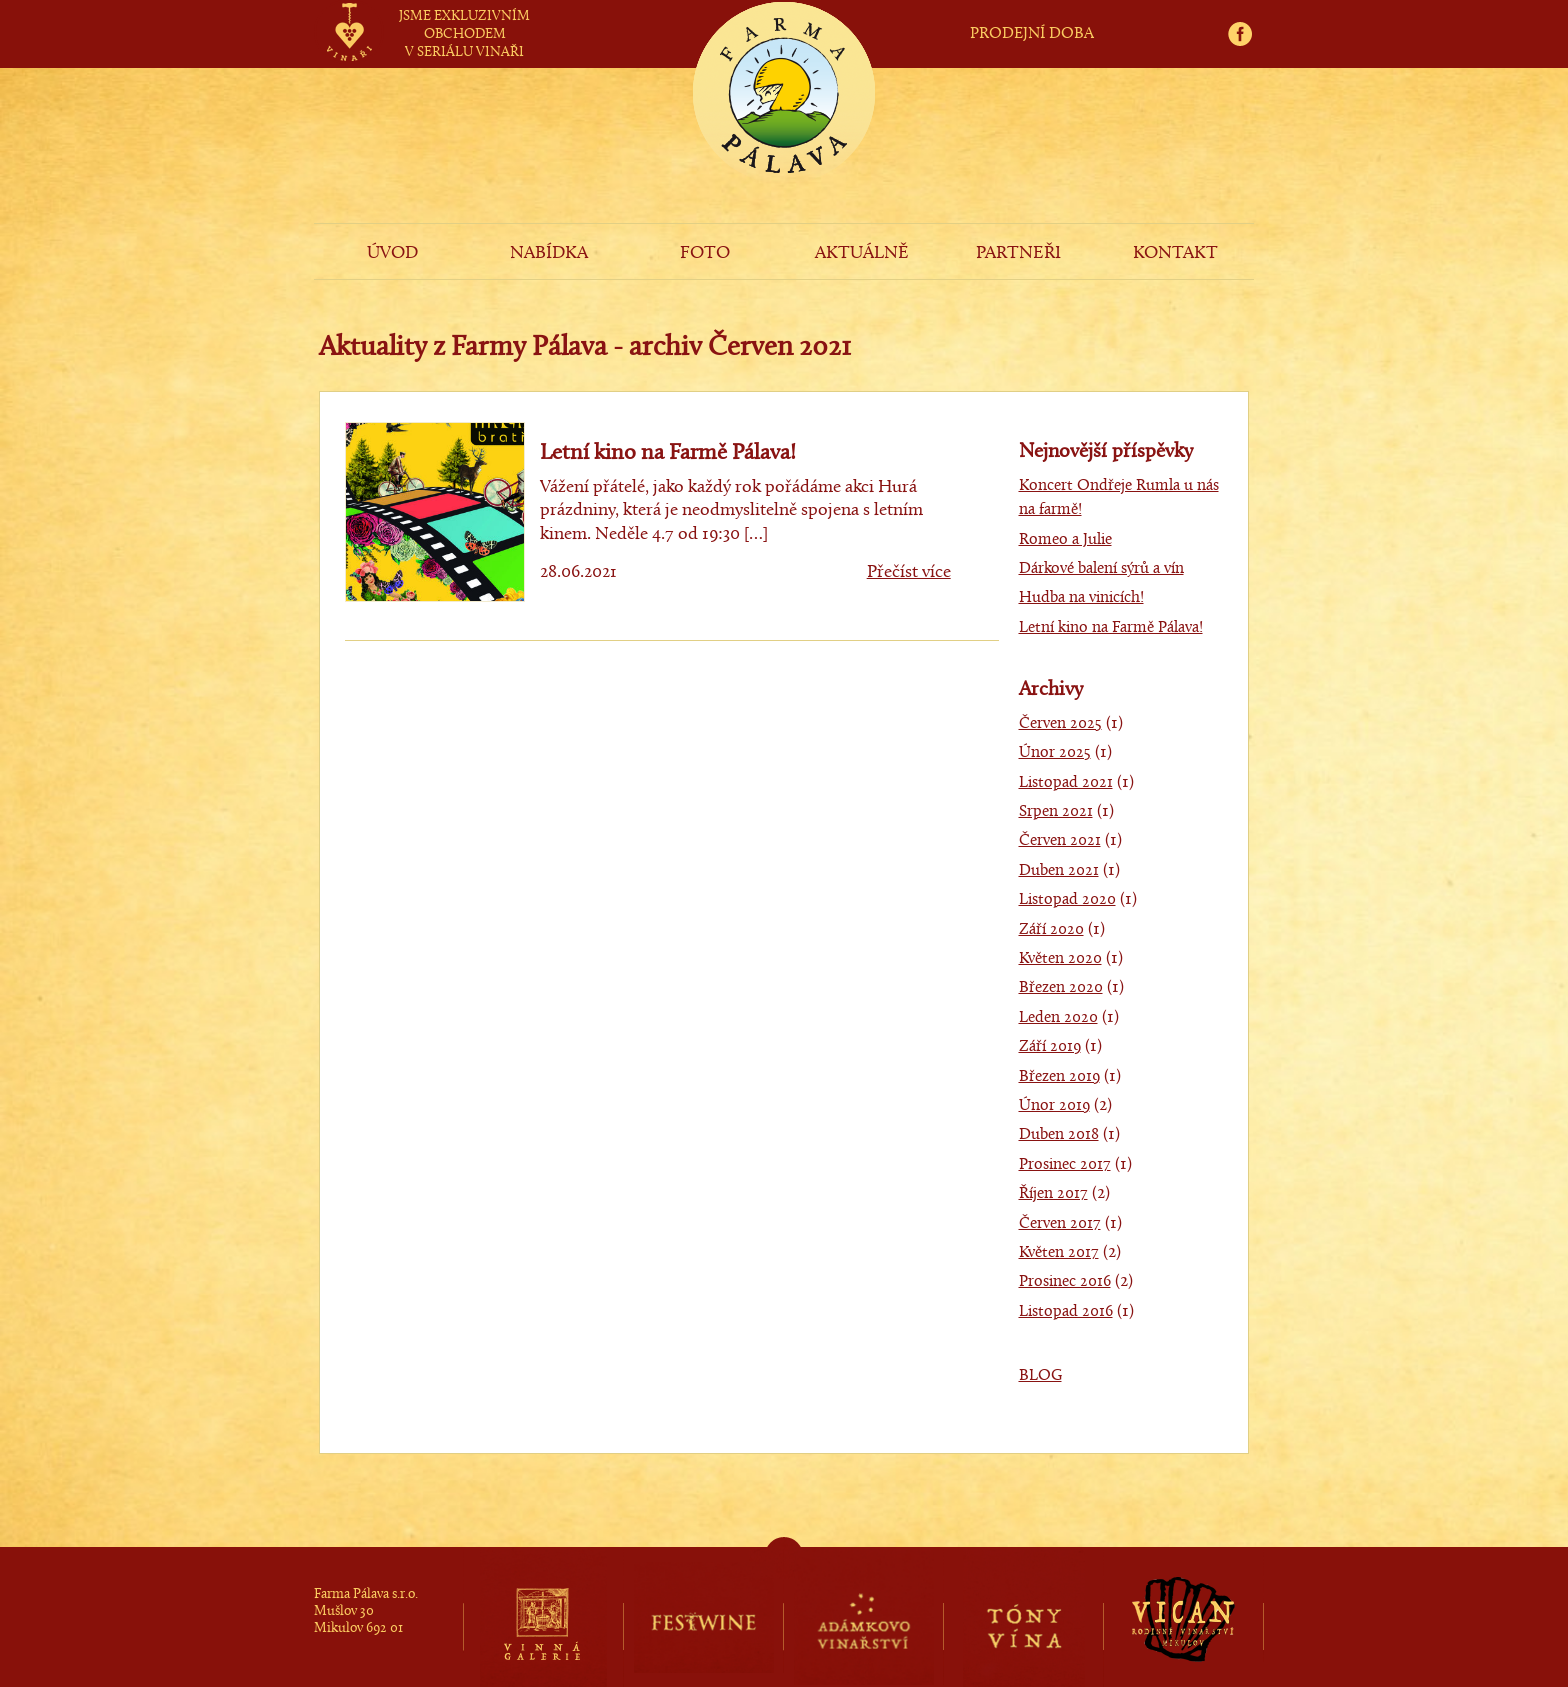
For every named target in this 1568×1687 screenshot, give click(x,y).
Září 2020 (1051, 930)
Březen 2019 (1059, 1077)
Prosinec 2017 (1065, 1165)
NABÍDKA (549, 253)
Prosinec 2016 (1065, 1282)
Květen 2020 (1060, 959)
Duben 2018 (1059, 1135)
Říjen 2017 (1053, 1194)
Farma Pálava (784, 126)
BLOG (1040, 1376)
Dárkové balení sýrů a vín (1101, 569)
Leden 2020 (1058, 1018)
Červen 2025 (1060, 724)
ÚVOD (392, 253)
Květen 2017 (1059, 1253)
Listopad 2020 (1067, 900)
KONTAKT (1175, 253)
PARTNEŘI (1018, 253)
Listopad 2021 (1066, 783)
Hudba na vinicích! (1081, 598)
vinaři (348, 13)
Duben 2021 (1059, 871)
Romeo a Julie (1065, 540)
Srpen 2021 (1056, 812)
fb (1246, 11)
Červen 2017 (1060, 1224)
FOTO (705, 253)
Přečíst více (909, 572)
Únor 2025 (1055, 753)
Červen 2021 (1060, 841)
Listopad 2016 (1066, 1312)
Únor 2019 (1054, 1106)
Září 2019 (1050, 1047)
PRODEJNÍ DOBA (1032, 34)
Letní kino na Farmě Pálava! (668, 453)
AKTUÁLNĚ (862, 253)
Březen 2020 (1061, 988)
